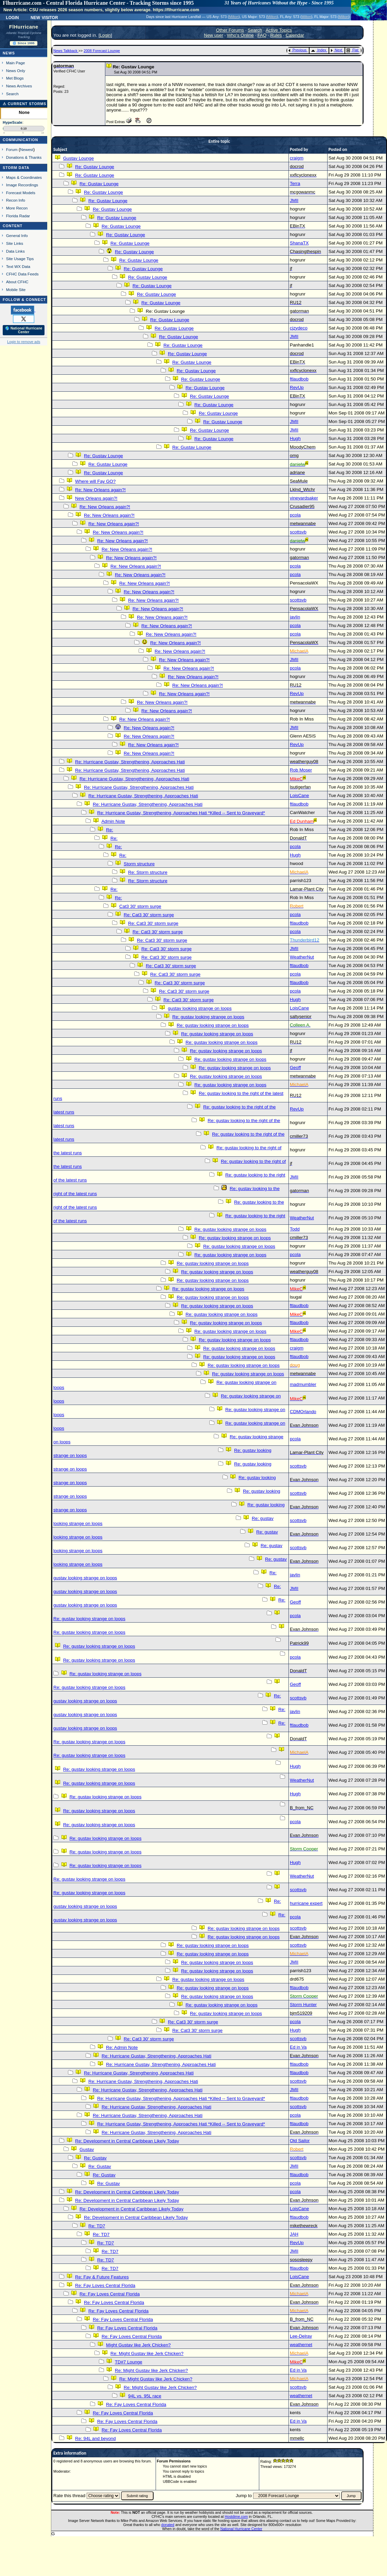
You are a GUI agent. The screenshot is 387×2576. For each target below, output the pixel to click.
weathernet (301, 2344)
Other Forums (230, 30)
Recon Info (15, 200)
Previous (297, 50)
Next (336, 50)
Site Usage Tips (20, 258)
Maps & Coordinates (24, 177)
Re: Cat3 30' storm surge (149, 914)
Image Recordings (22, 185)
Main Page (15, 63)
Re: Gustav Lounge (94, 166)
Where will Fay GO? (95, 481)
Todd (295, 1229)
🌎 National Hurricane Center (23, 330)
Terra (295, 183)
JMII (294, 200)
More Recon (17, 208)
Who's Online (240, 35)
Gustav (87, 2149)
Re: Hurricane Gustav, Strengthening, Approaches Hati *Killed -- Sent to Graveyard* (181, 812)
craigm (296, 157)
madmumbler (303, 1384)
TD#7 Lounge (128, 2362)
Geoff (295, 1067)
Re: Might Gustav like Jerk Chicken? (146, 2353)
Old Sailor (300, 2140)
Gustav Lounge (78, 158)
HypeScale (12, 122)
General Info (17, 235)
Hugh (295, 438)
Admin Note (113, 821)
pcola (295, 515)
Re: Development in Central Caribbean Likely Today (127, 2140)
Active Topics (279, 30)
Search (12, 93)
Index (318, 50)
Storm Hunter (303, 2004)
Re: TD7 (96, 2225)
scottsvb (298, 532)
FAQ (262, 35)
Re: (109, 829)
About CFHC (17, 281)
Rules (276, 35)
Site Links (14, 243)
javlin (295, 617)
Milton (234, 17)
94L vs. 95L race (144, 2396)
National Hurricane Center (241, 2529)
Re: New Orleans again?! (100, 489)
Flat (352, 50)
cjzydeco (298, 328)
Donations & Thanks (24, 157)
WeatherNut (302, 957)
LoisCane (299, 795)
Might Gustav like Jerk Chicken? (138, 2345)
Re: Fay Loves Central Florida (105, 2285)
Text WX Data (18, 266)
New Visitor (44, 17)
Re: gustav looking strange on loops (208, 1016)
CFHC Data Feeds (22, 274)
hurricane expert (306, 1903)
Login (12, 17)
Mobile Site (16, 289)
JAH (294, 2234)
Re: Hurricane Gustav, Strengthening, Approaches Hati (130, 761)
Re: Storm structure (148, 872)
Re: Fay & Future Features (102, 2277)
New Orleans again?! (96, 498)
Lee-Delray (301, 2336)
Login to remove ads (23, 342)
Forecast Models (20, 192)
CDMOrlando (303, 1411)
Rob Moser (301, 770)
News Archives (19, 86)
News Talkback (65, 51)
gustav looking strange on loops (199, 1008)
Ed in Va (298, 2047)
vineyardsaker (304, 498)
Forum (12, 149)
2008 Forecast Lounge (102, 51)
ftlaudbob (299, 379)
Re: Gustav (95, 2157)
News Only (15, 70)
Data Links (15, 251)
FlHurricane (23, 27)
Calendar (295, 35)
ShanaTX (299, 242)
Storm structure (139, 863)
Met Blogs (15, 78)
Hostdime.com (236, 2516)
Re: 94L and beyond (95, 2438)
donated (167, 2525)
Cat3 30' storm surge (140, 906)
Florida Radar (18, 216)
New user (213, 35)
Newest (26, 149)
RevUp (297, 387)
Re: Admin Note (122, 2047)
